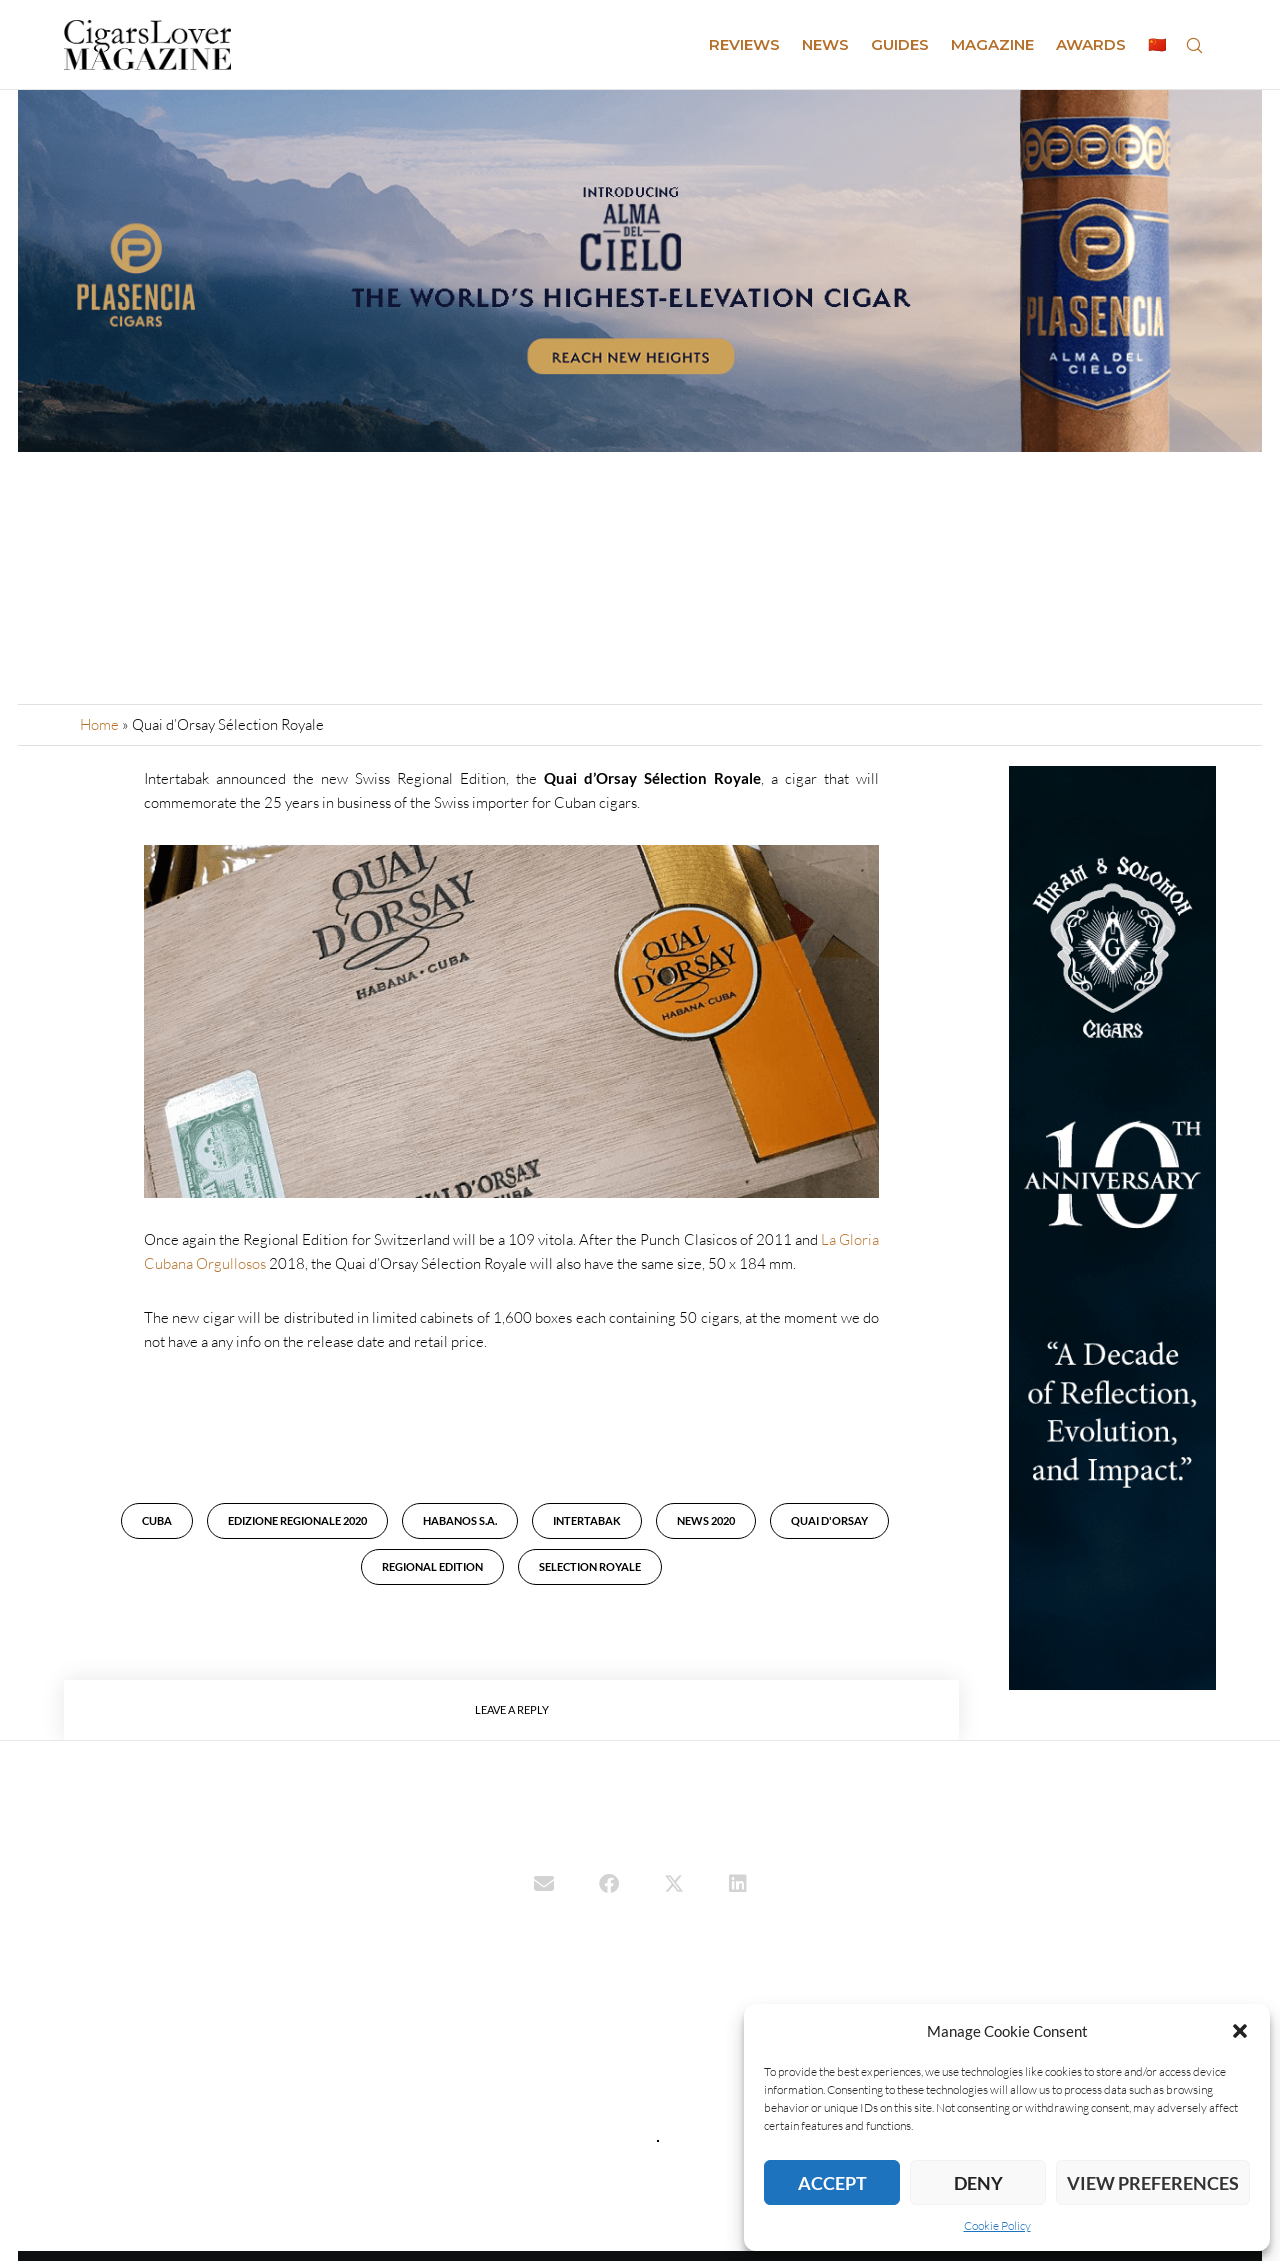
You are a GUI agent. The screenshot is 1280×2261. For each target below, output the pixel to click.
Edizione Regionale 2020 (297, 1520)
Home (99, 724)
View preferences (1153, 2183)
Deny (978, 2183)
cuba (157, 1520)
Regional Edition (432, 1566)
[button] (1240, 2031)
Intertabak (587, 1520)
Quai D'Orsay (829, 1520)
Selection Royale (590, 1566)
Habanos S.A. (460, 1520)
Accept (832, 2183)
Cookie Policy (997, 2225)
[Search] (1194, 45)
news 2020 (706, 1520)
